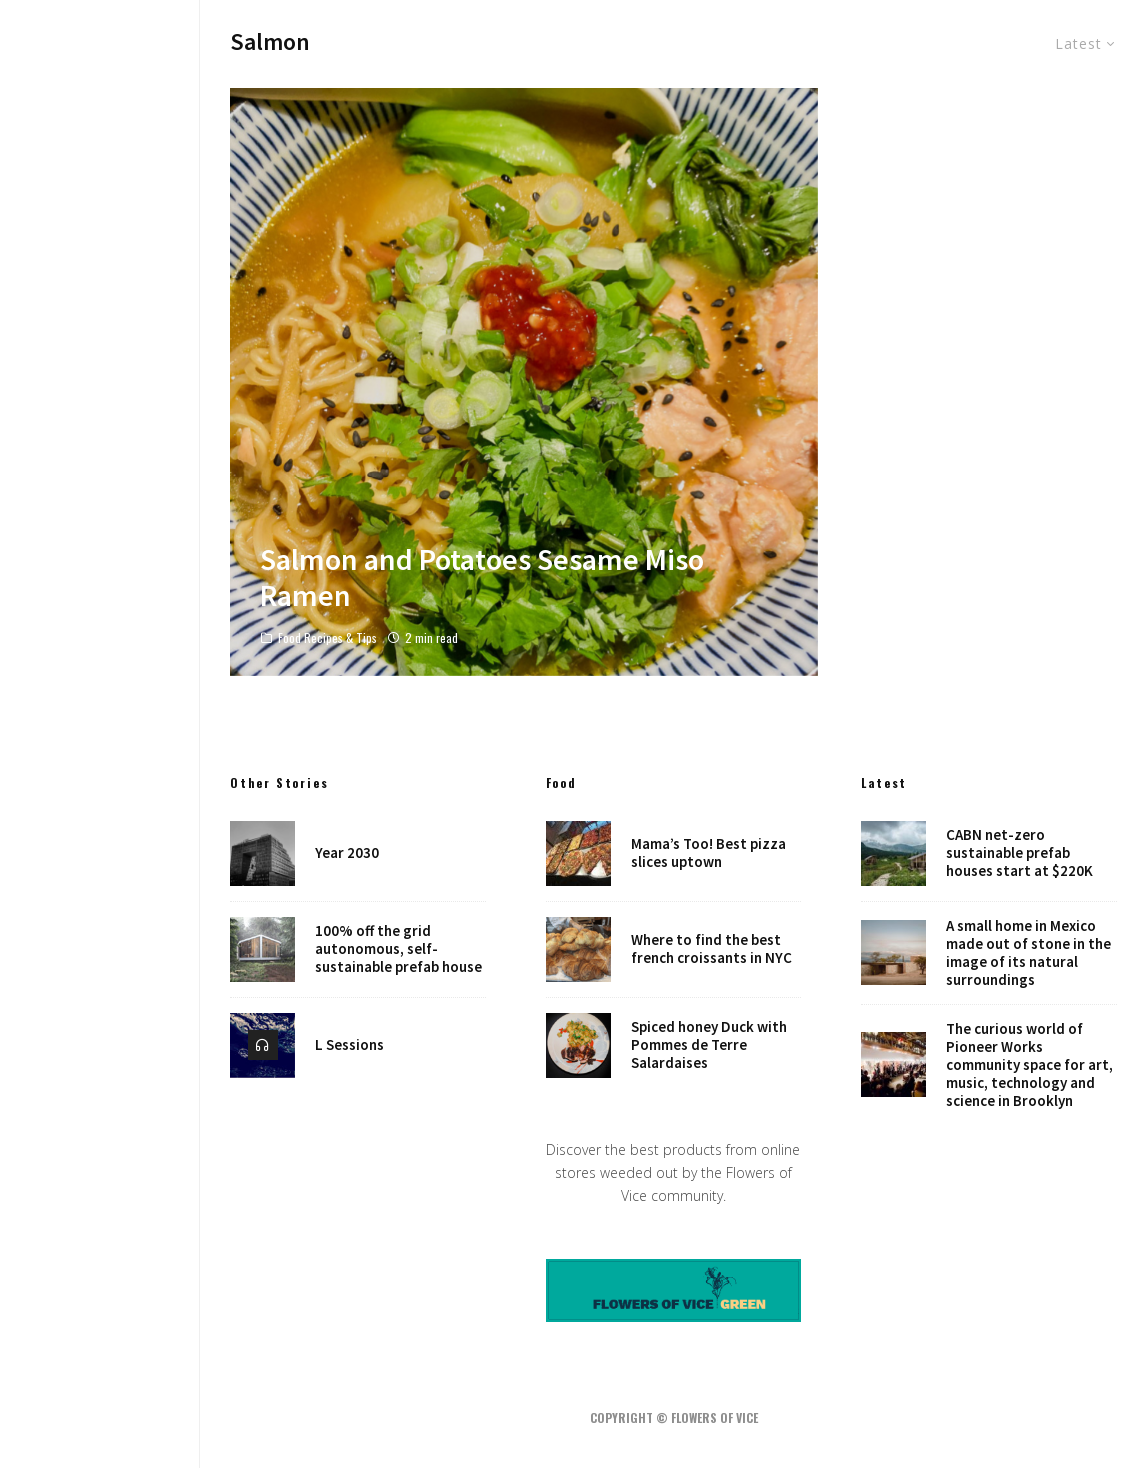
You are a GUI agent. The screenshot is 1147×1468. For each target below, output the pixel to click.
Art (100, 730)
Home (100, 617)
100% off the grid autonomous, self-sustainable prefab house (398, 949)
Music (100, 701)
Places (100, 814)
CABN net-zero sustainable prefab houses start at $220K (1019, 853)
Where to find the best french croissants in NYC (711, 949)
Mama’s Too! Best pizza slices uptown (708, 853)
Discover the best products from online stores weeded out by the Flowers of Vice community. (673, 1172)
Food (100, 673)
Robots (100, 786)
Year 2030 (347, 853)
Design (100, 645)
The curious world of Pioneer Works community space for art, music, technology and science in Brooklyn (1029, 1065)
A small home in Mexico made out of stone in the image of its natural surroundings (1028, 953)
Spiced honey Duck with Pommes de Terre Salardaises (709, 1046)
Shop (100, 843)
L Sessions (349, 1046)
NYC (100, 758)
